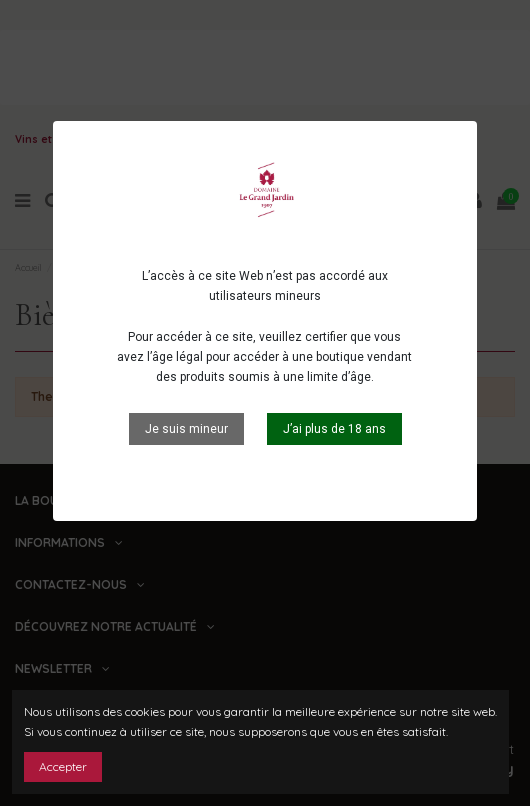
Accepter (63, 766)
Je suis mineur (186, 429)
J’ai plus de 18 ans (334, 429)
